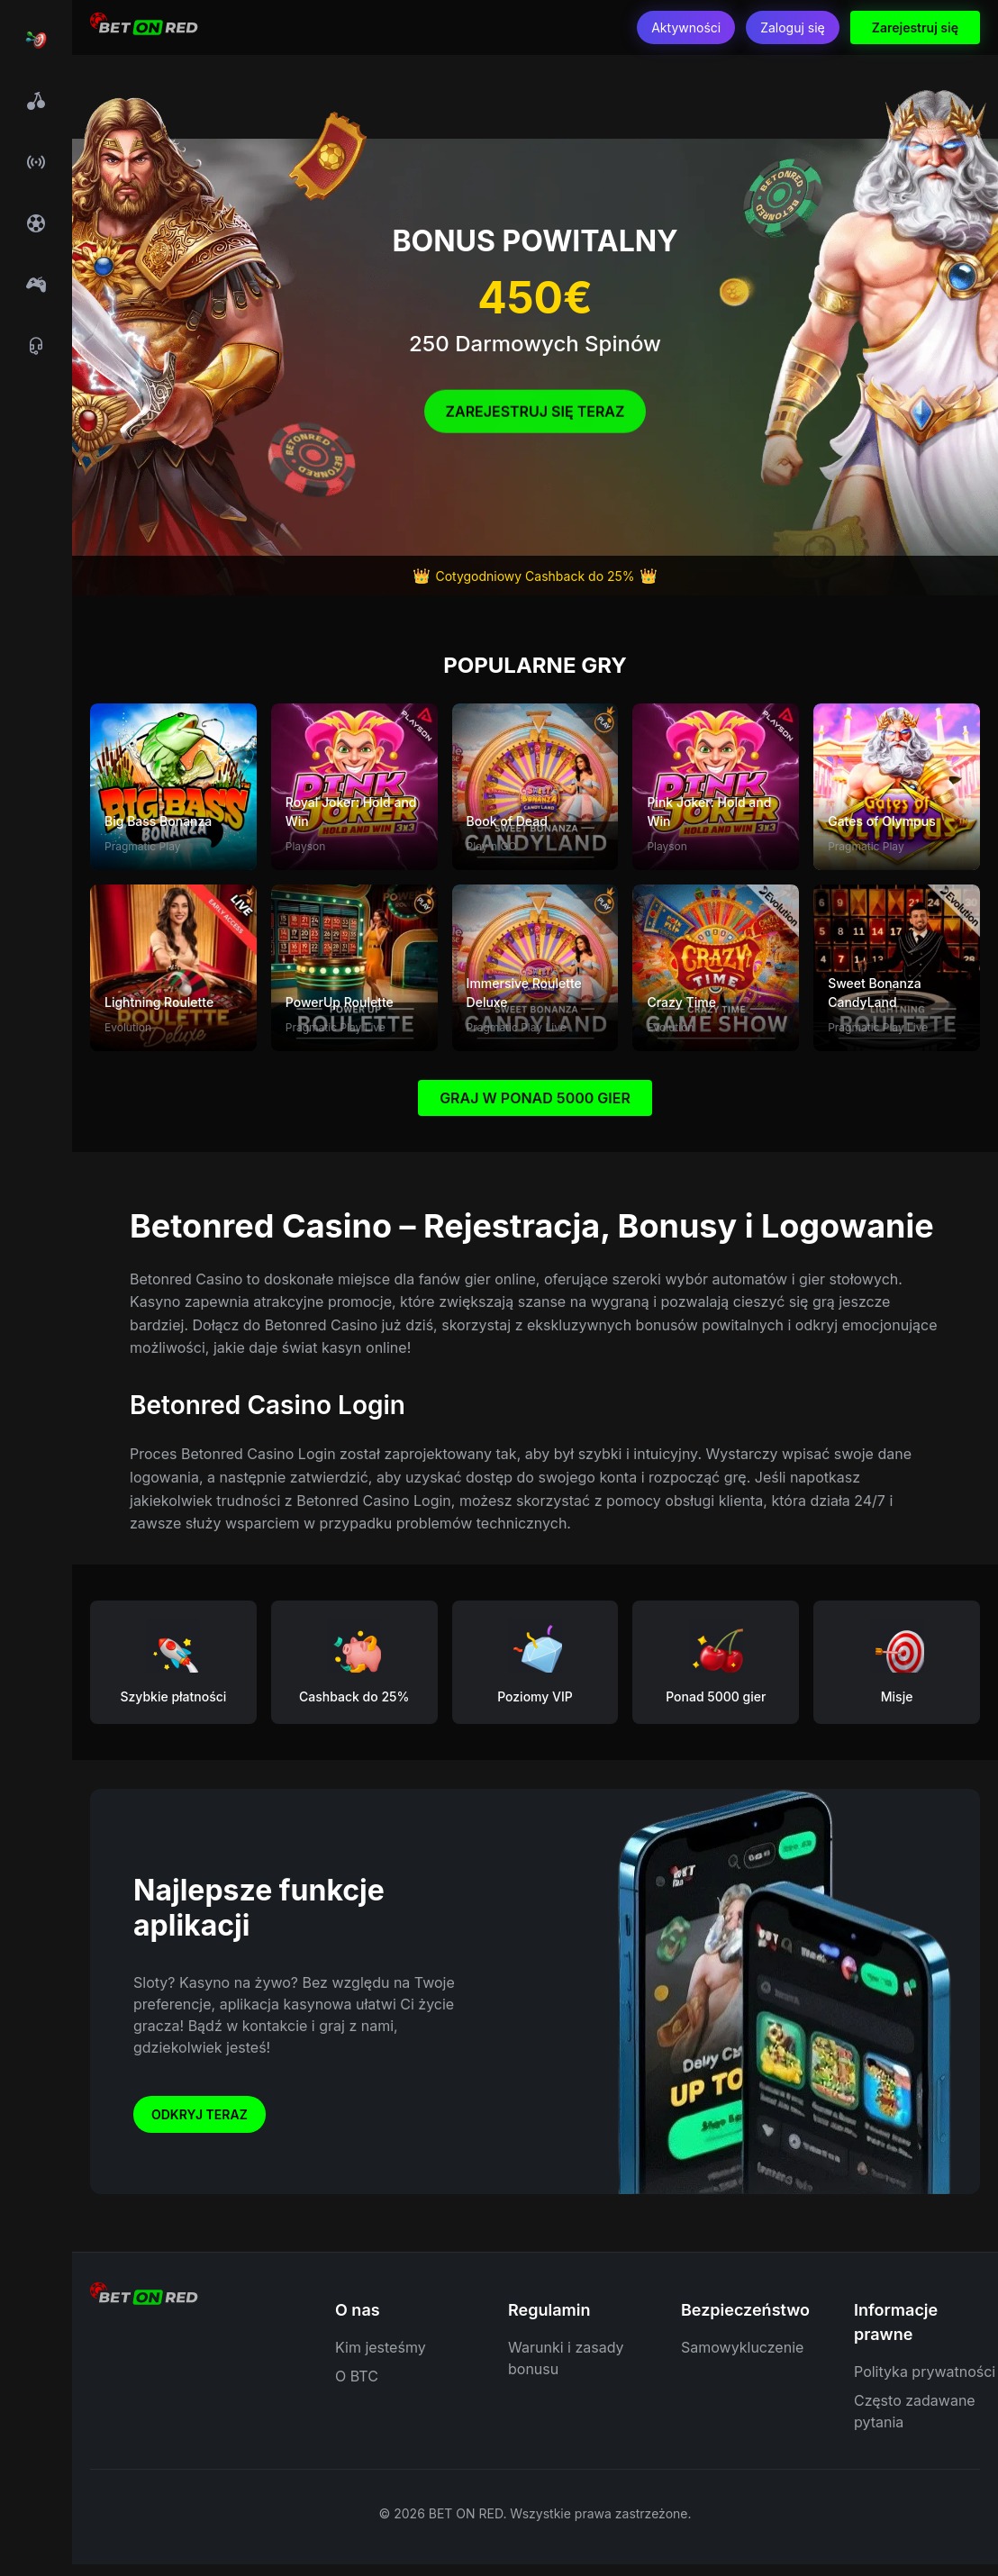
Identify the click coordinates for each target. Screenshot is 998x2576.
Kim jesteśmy (380, 2347)
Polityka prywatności (924, 2372)
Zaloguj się (792, 27)
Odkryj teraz (199, 2114)
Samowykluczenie (742, 2347)
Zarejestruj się (915, 27)
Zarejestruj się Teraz (535, 416)
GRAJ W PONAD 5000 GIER (535, 1098)
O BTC (356, 2376)
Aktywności (686, 27)
